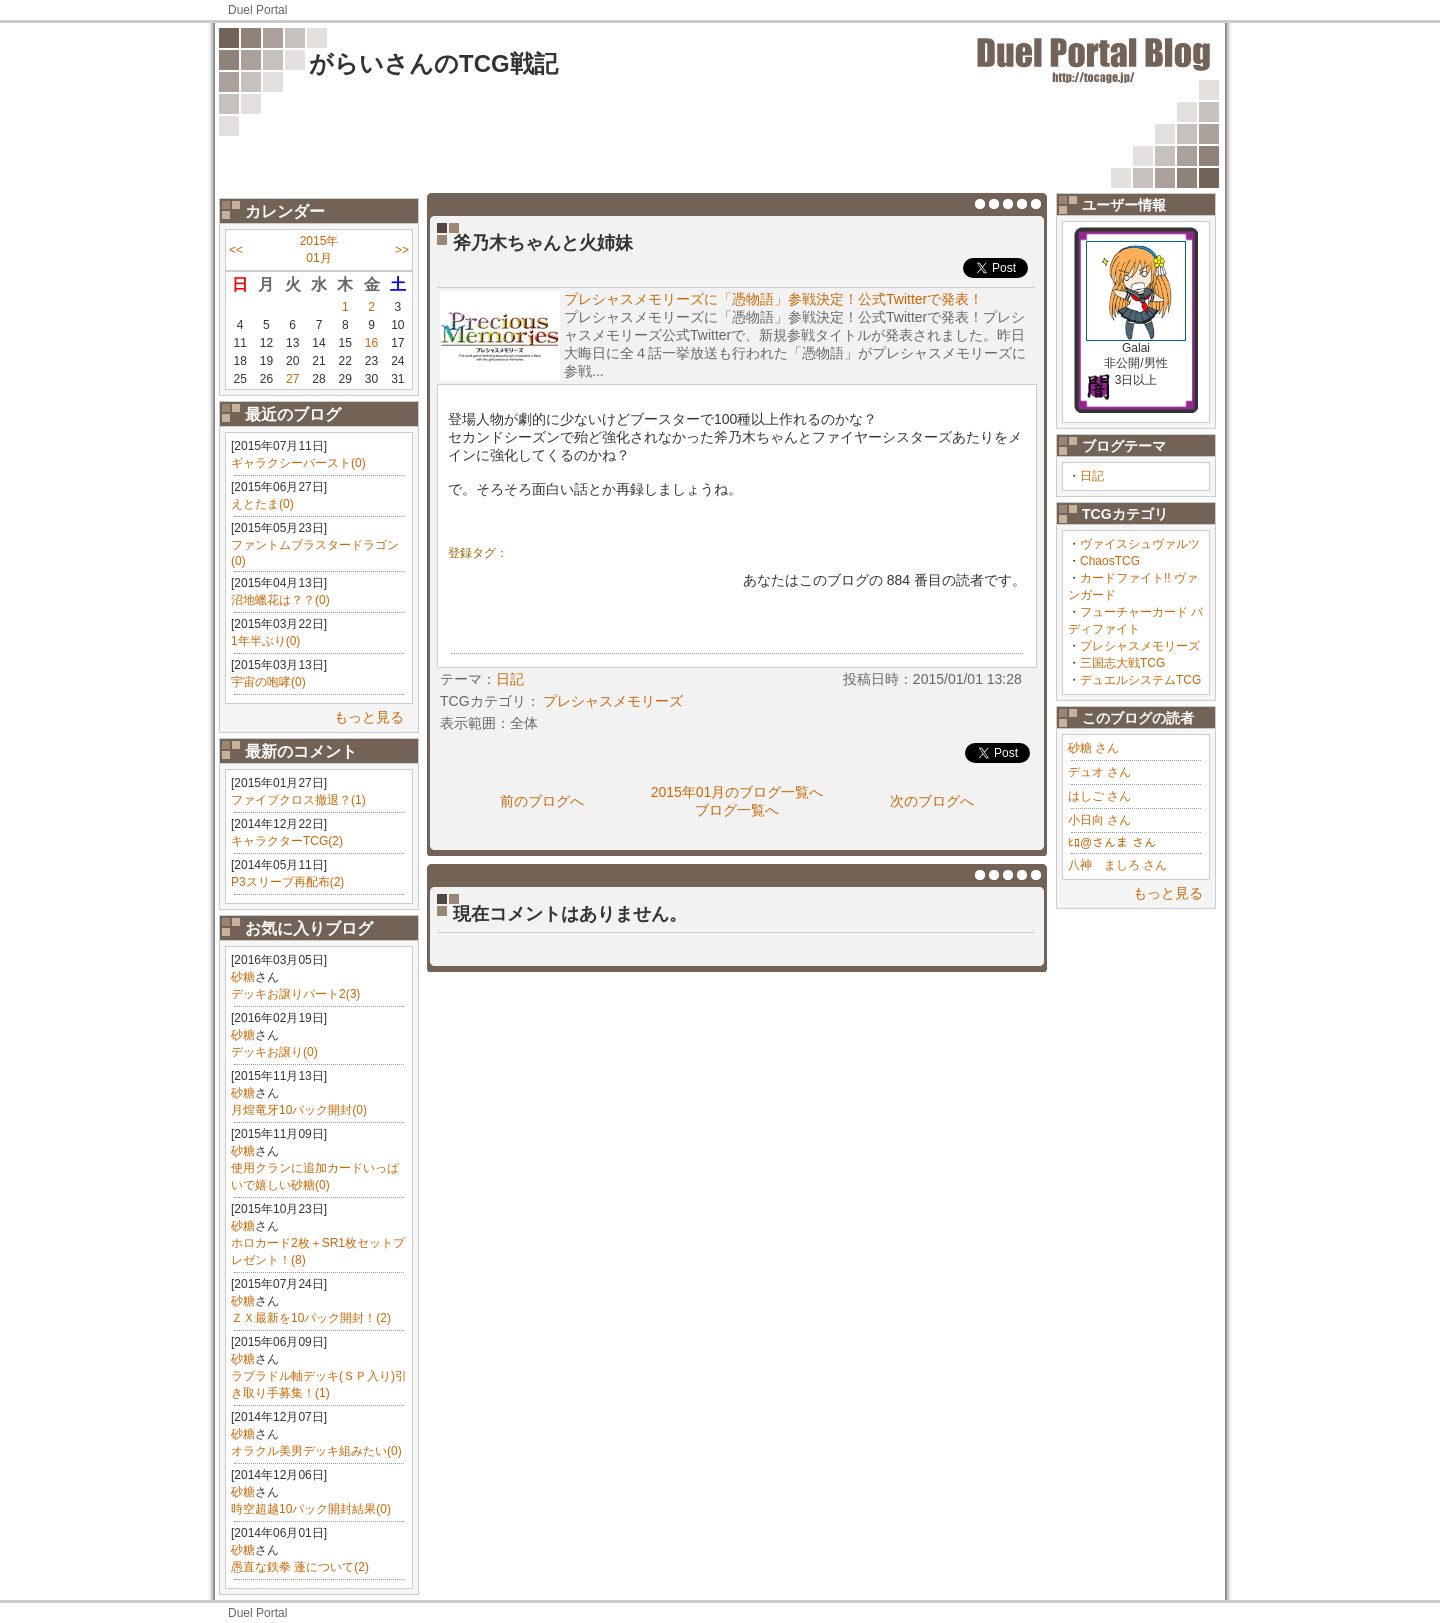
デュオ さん (1099, 772)
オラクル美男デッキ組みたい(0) (316, 1451)
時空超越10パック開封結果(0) (311, 1509)
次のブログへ (932, 801)
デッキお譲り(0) (274, 1052)
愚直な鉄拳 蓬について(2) (300, 1567)
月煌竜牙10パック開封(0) (299, 1110)
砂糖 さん (1093, 748)
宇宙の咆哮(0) (268, 682)
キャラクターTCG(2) (287, 841)
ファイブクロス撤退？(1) (298, 800)
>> (402, 250)
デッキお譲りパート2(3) (295, 994)
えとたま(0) (262, 504)
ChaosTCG (1110, 561)
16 (371, 343)
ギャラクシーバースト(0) (298, 463)
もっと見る (369, 717)
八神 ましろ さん (1117, 865)
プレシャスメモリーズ (1140, 646)
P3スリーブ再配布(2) (287, 882)
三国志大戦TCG (1122, 663)
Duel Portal (257, 10)
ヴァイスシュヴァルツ (1140, 544)
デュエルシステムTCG (1140, 680)
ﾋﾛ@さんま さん (1112, 843)
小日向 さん (1099, 820)
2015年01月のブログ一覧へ (737, 792)
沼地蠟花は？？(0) (280, 600)
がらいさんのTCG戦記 (433, 63)
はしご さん (1099, 796)
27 (292, 379)
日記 (1092, 476)
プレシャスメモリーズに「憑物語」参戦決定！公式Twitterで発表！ (773, 299)
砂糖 (243, 977)
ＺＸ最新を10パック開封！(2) (311, 1318)
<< (236, 250)
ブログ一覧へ (737, 810)
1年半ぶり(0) (265, 641)
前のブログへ (542, 801)
